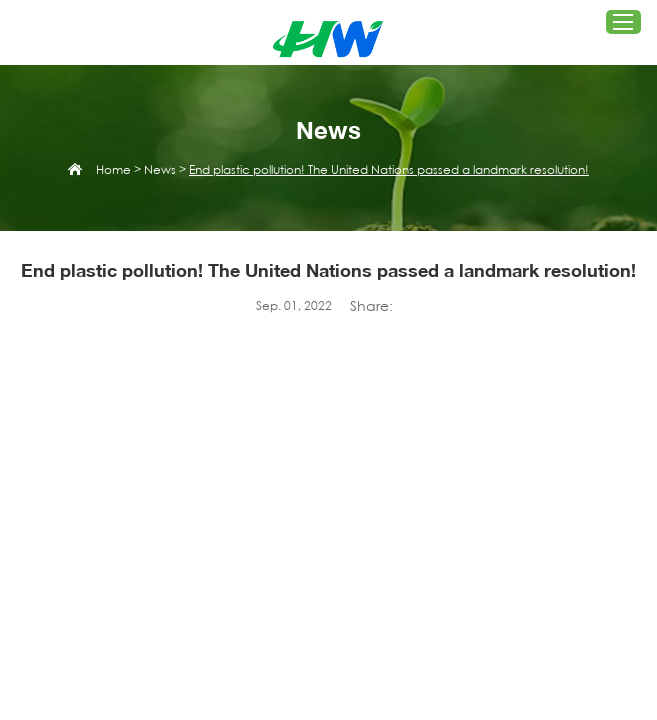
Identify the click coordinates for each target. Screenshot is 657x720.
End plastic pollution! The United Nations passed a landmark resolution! (389, 169)
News (160, 169)
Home (113, 169)
